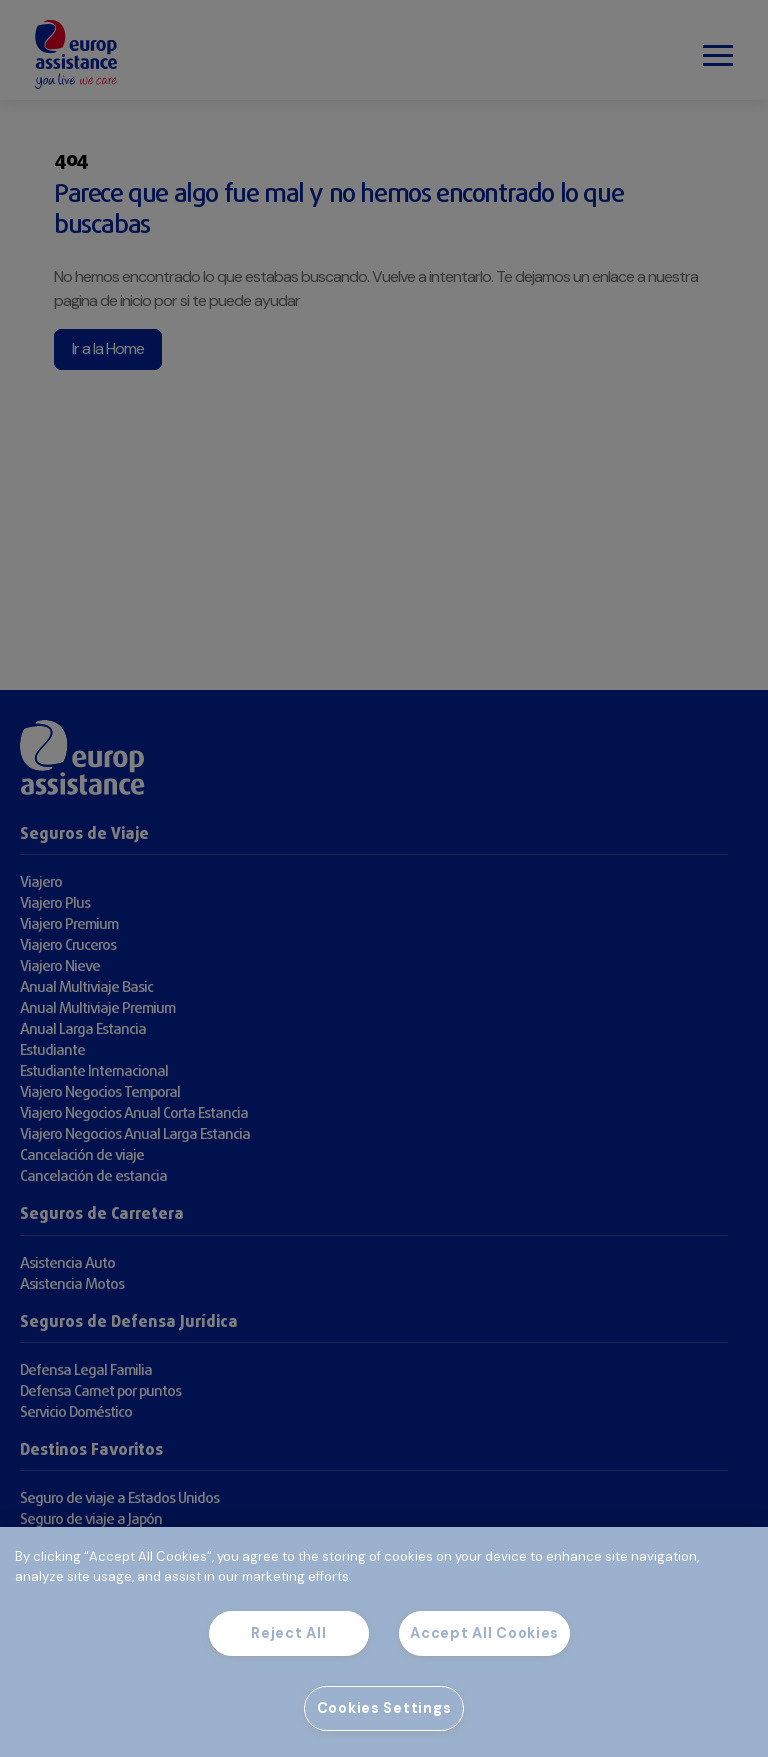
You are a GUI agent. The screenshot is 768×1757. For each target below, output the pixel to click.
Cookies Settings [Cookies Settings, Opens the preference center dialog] (384, 1708)
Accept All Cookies (484, 1633)
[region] (384, 1642)
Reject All (288, 1633)
